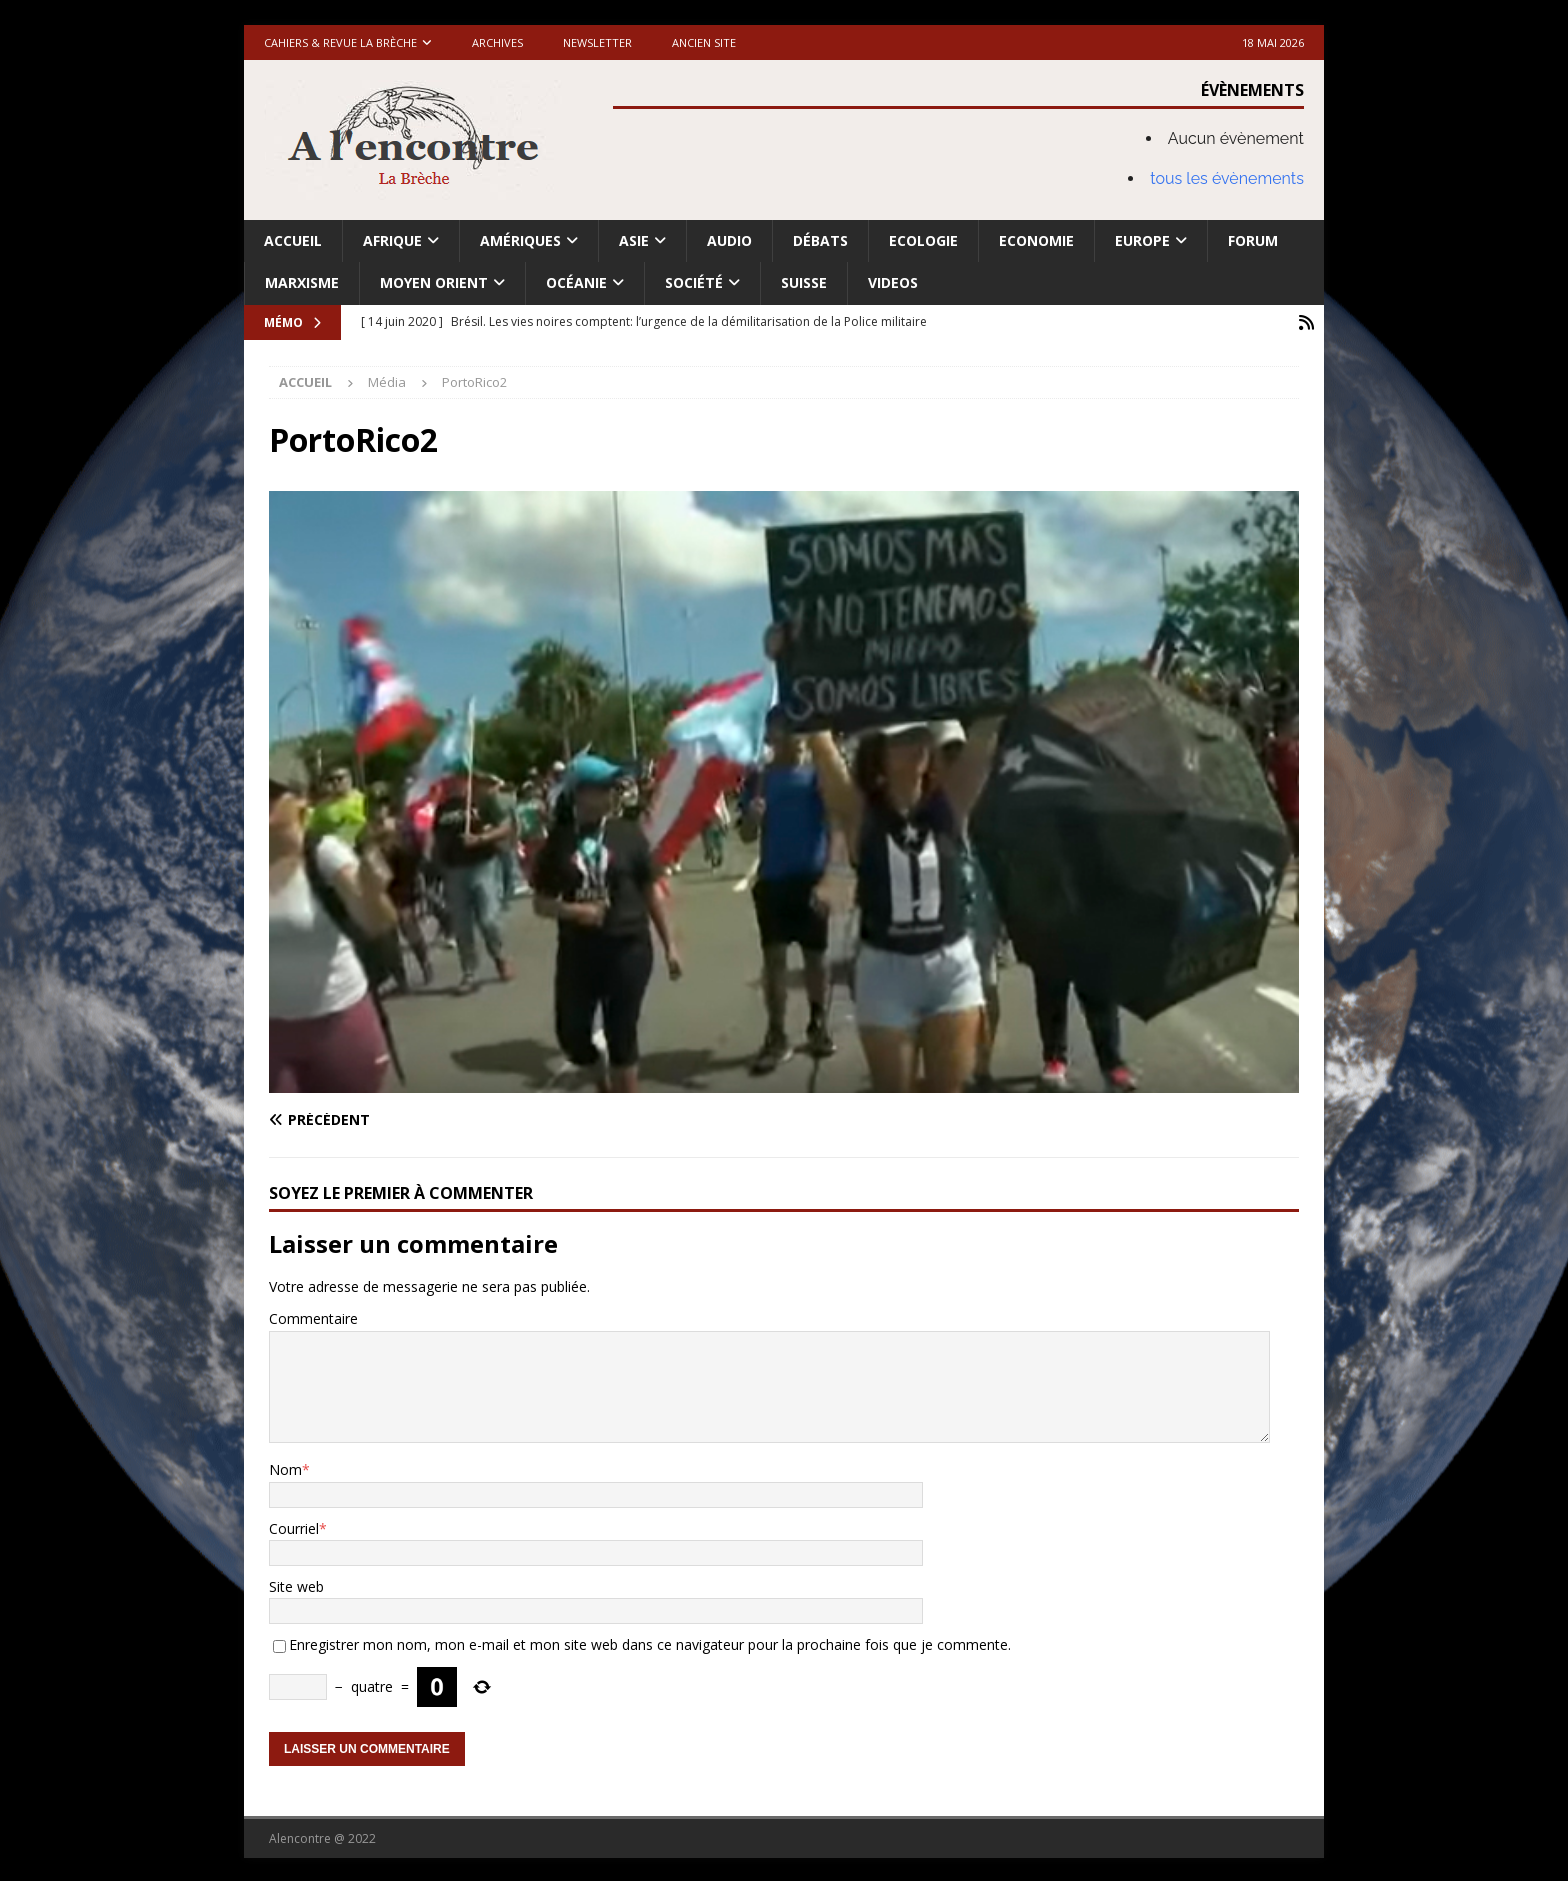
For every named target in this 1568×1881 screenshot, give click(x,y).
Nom (285, 1468)
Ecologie (923, 240)
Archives (497, 42)
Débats (820, 240)
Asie (634, 240)
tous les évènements (1227, 178)
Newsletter (597, 42)
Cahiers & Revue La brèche (340, 42)
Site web (296, 1584)
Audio (729, 240)
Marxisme (302, 282)
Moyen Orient (434, 282)
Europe (1142, 240)
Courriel (294, 1526)
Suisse (804, 282)
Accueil (293, 240)
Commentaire (313, 1317)
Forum (1253, 240)
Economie (1036, 240)
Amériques (520, 240)
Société (694, 282)
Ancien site (704, 42)
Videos (893, 282)
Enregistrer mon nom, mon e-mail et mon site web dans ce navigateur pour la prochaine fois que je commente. (650, 1643)
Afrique (392, 240)
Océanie (576, 282)
